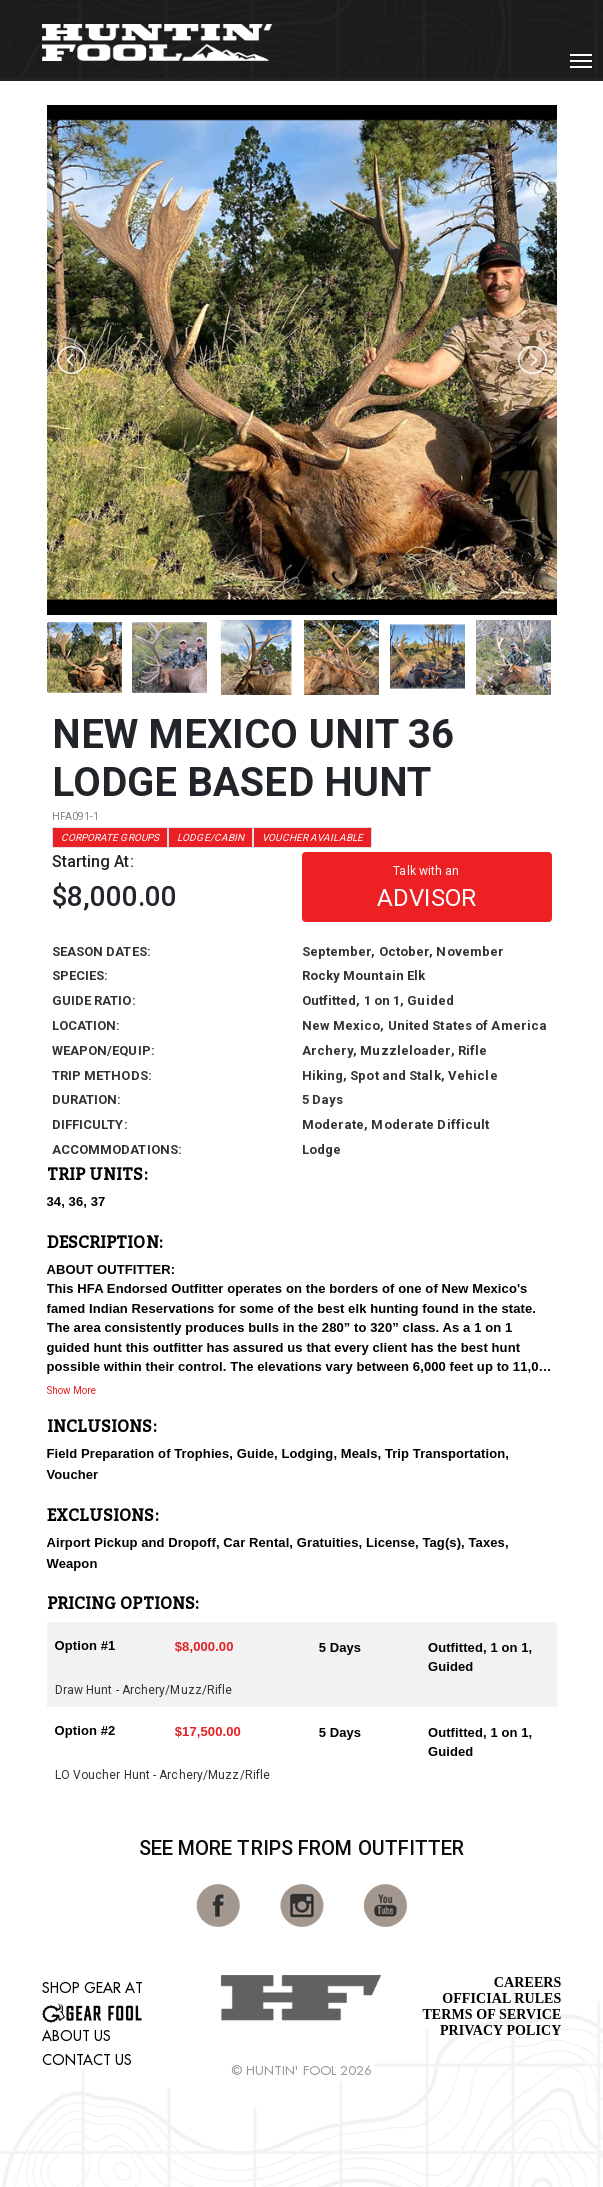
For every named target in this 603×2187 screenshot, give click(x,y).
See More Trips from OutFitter (302, 1848)
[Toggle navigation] (581, 61)
